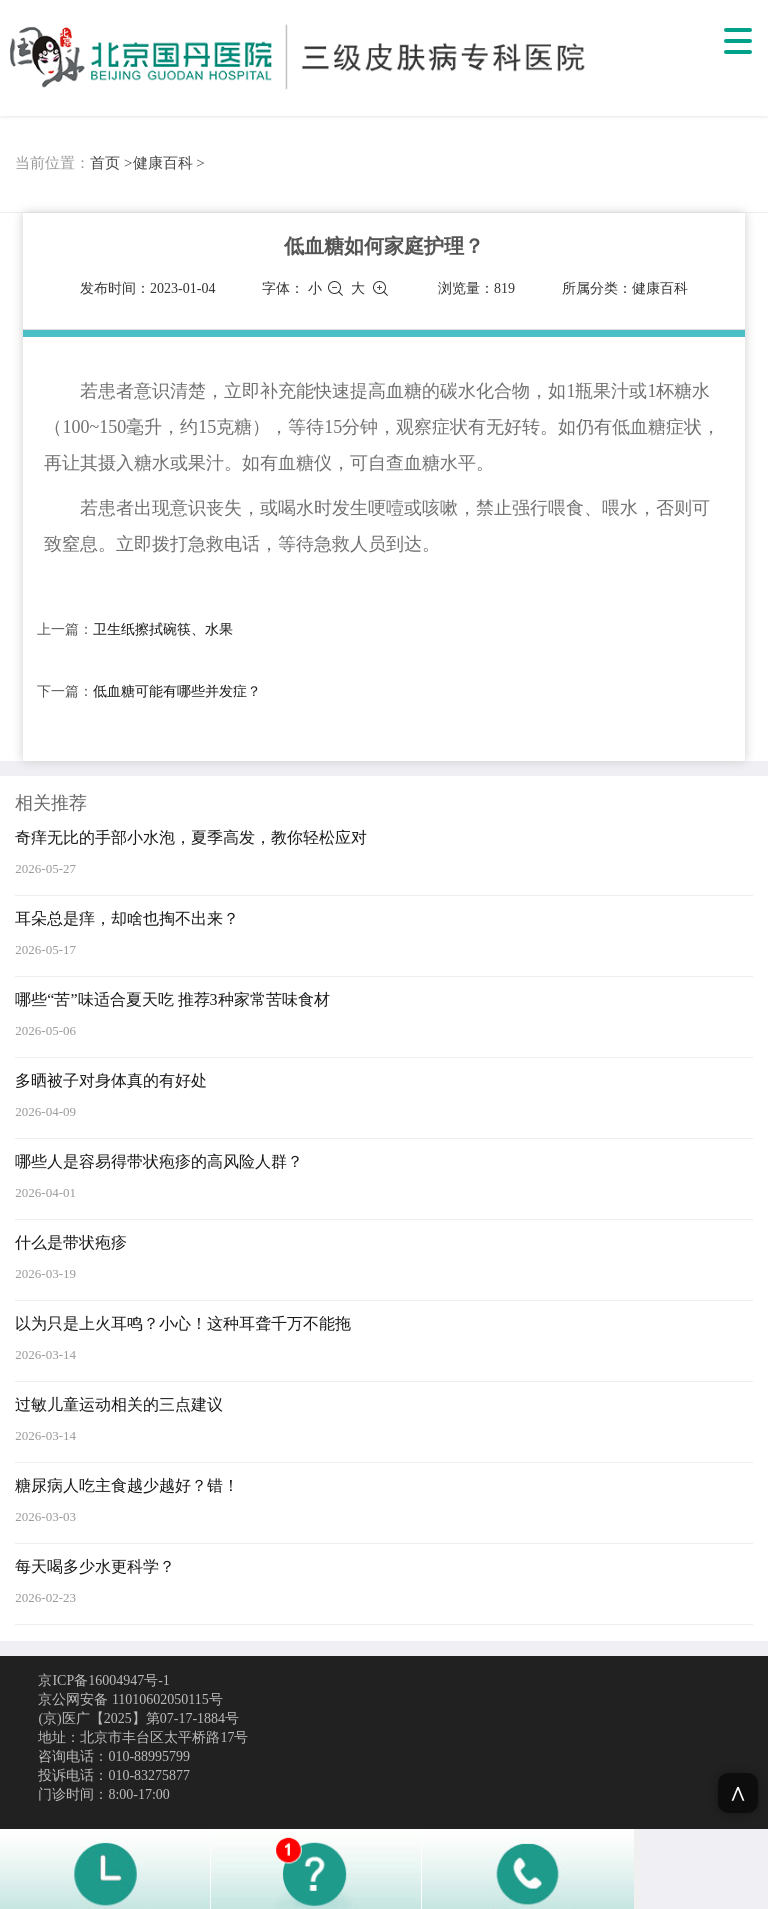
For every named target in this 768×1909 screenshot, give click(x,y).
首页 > (111, 163)
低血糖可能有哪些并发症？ (177, 691)
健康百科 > (169, 163)
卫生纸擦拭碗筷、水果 (163, 629)
